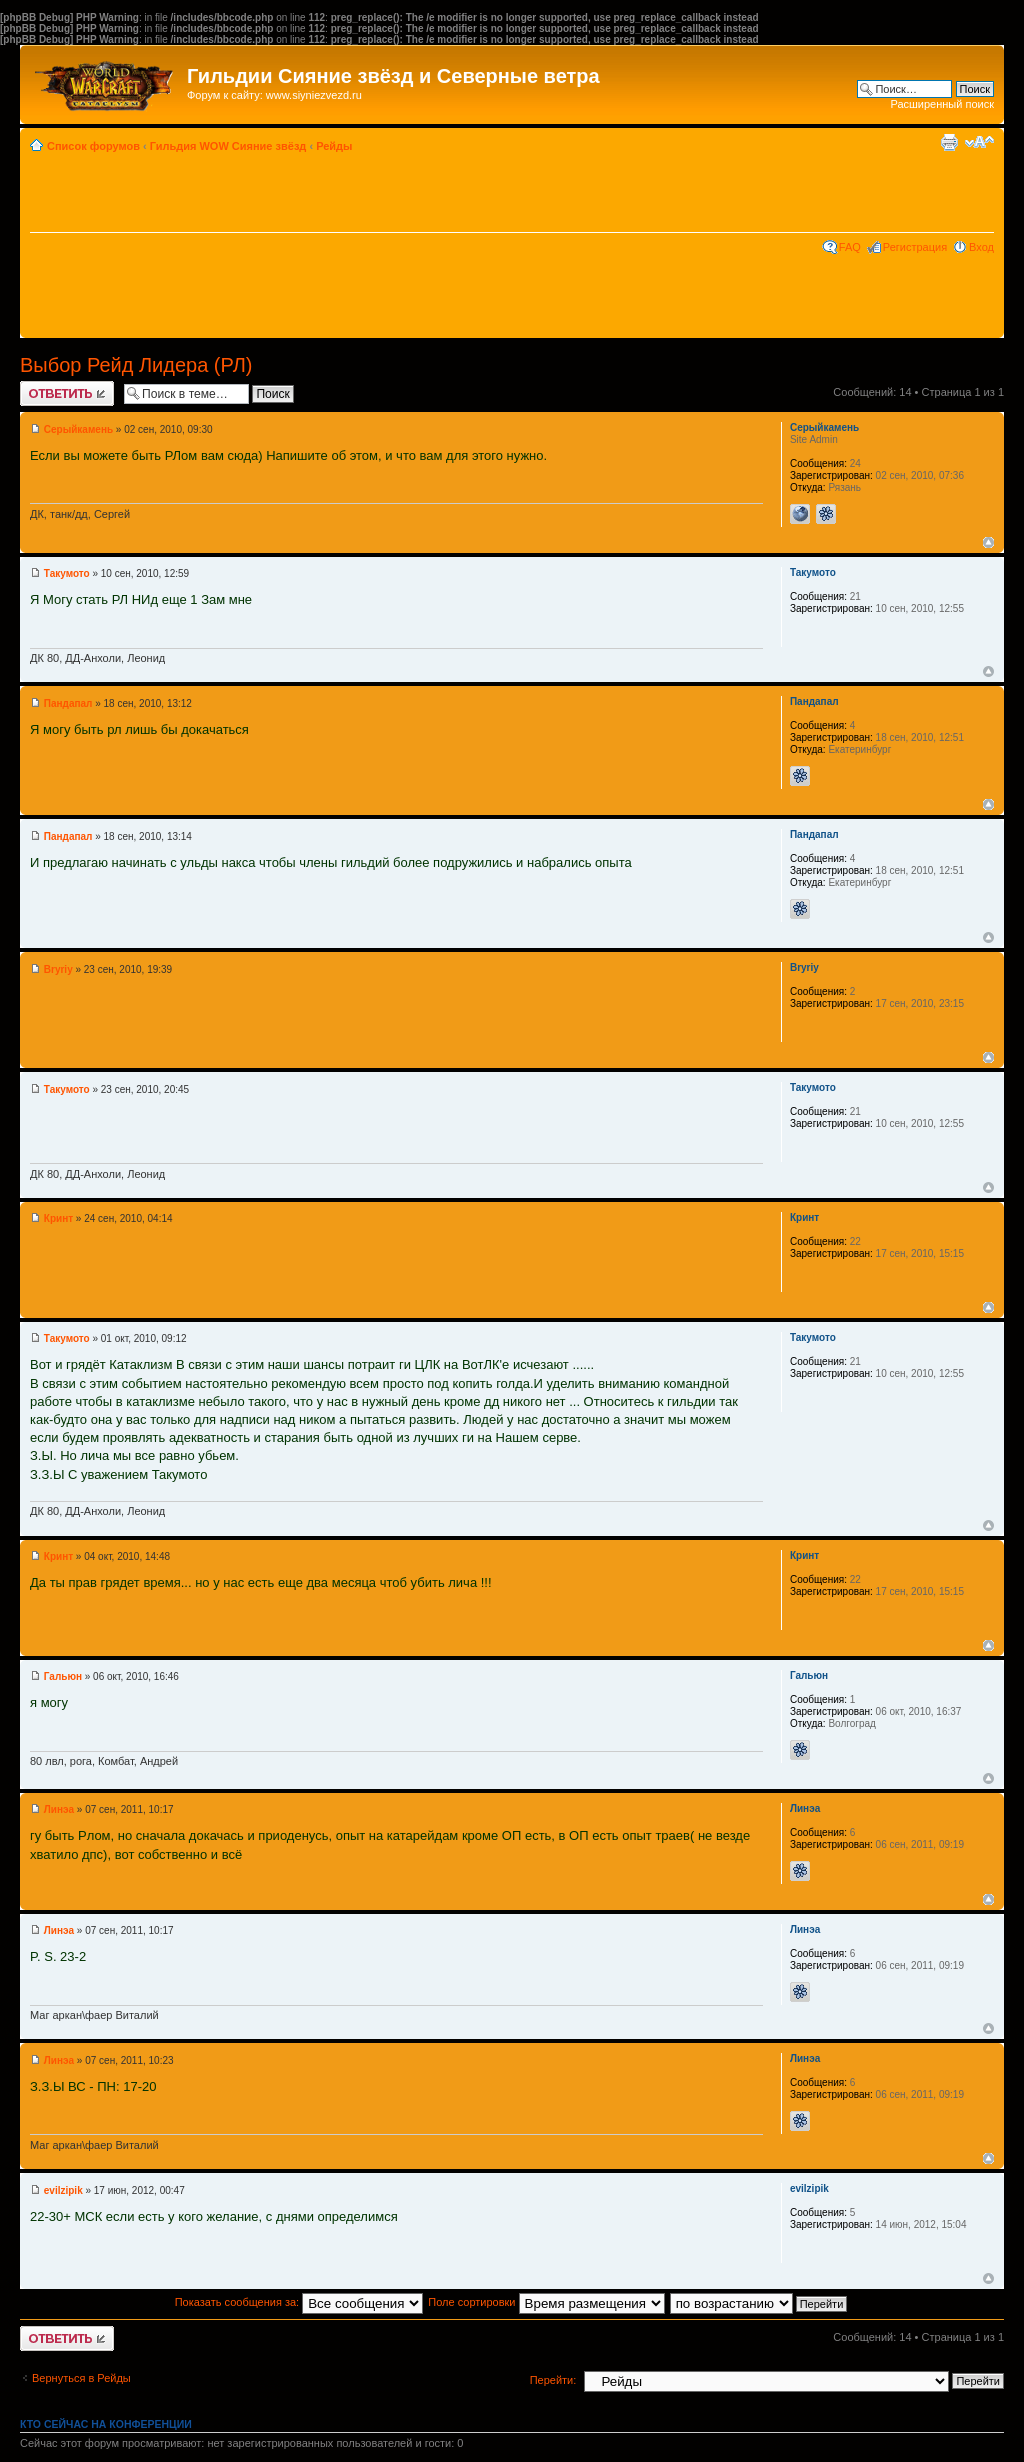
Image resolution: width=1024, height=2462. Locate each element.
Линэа (59, 1809)
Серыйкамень (78, 429)
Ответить (67, 393)
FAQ (850, 247)
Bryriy (58, 969)
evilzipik (63, 2190)
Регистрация (915, 247)
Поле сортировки (546, 2302)
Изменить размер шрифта (979, 142)
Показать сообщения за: (299, 2302)
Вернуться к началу (988, 542)
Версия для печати (949, 142)
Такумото (67, 573)
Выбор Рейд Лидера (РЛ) (136, 365)
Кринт (58, 1218)
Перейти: (553, 2380)
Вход (981, 247)
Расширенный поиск (942, 104)
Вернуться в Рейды (81, 2378)
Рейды (334, 146)
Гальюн (63, 1676)
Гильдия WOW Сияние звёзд (228, 146)
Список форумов (93, 146)
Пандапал (68, 703)
